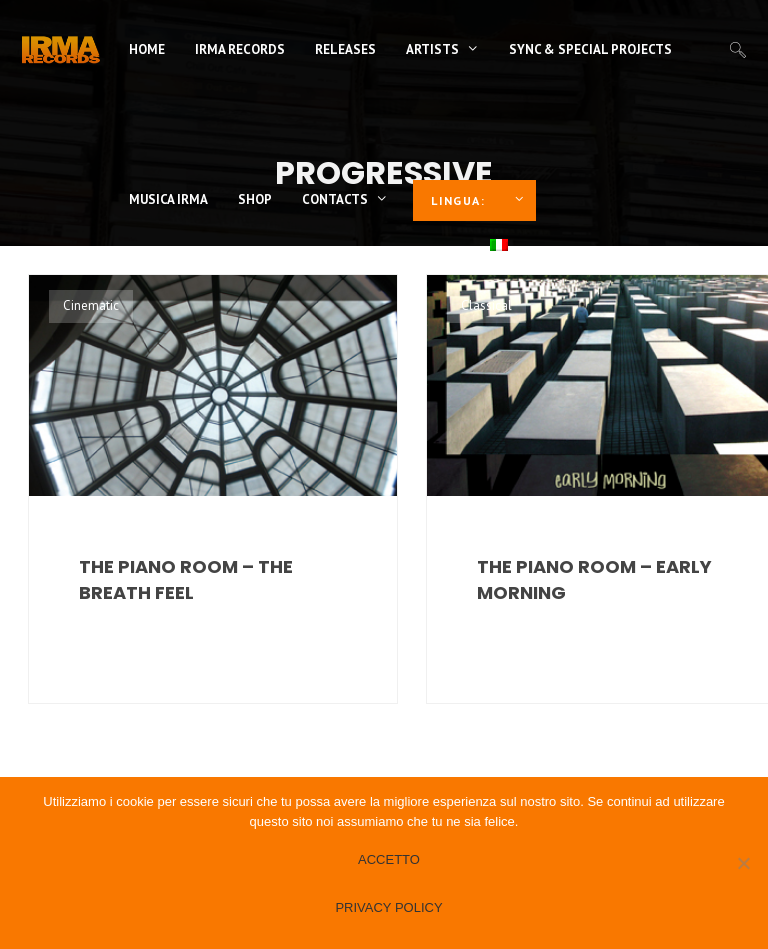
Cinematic (91, 305)
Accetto (389, 859)
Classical (486, 305)
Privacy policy (388, 907)
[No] (743, 863)
